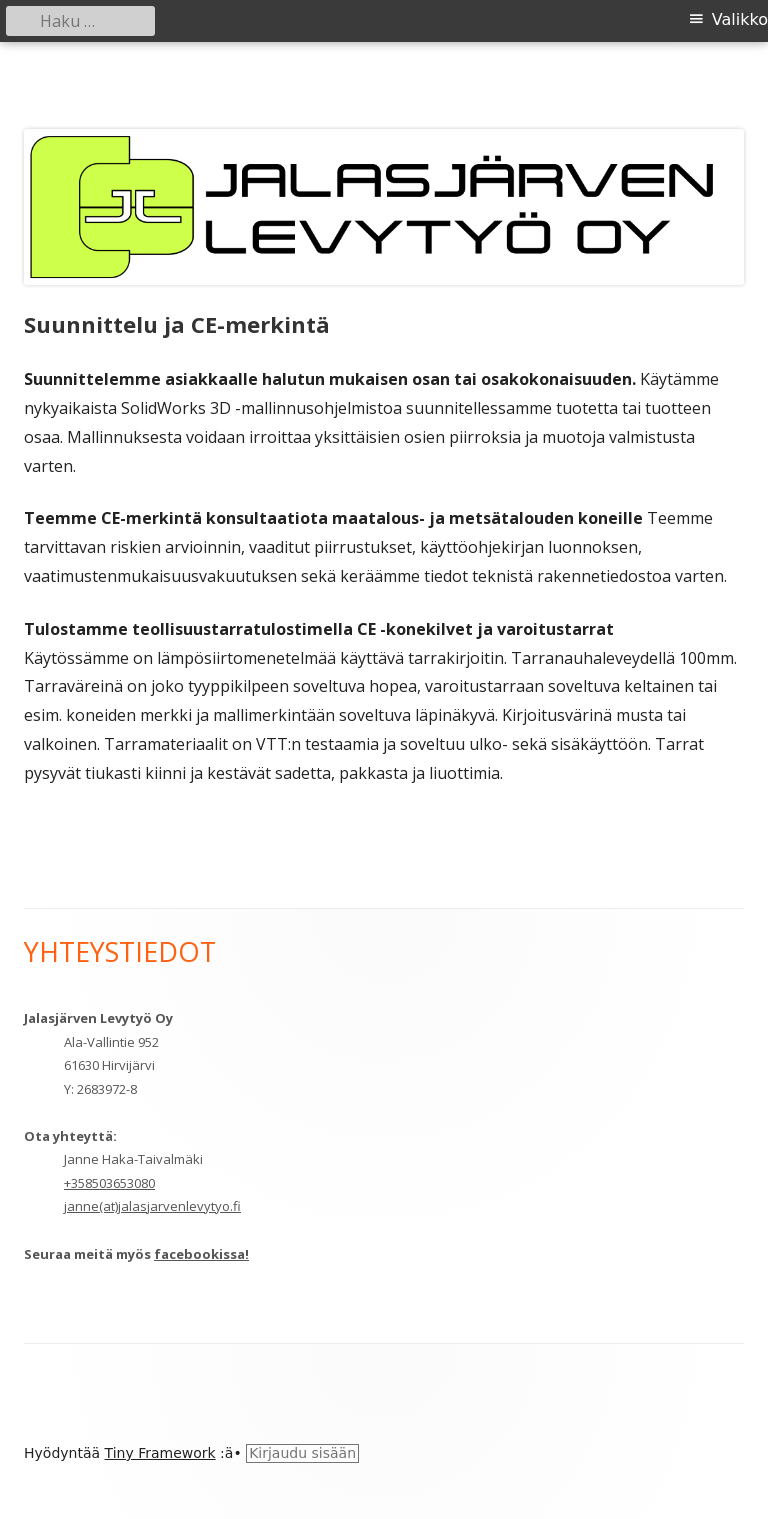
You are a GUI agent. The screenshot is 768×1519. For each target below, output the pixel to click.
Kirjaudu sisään (302, 1453)
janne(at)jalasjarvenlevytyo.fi (152, 1206)
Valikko (740, 19)
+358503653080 (109, 1183)
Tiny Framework (160, 1453)
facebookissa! (201, 1254)
